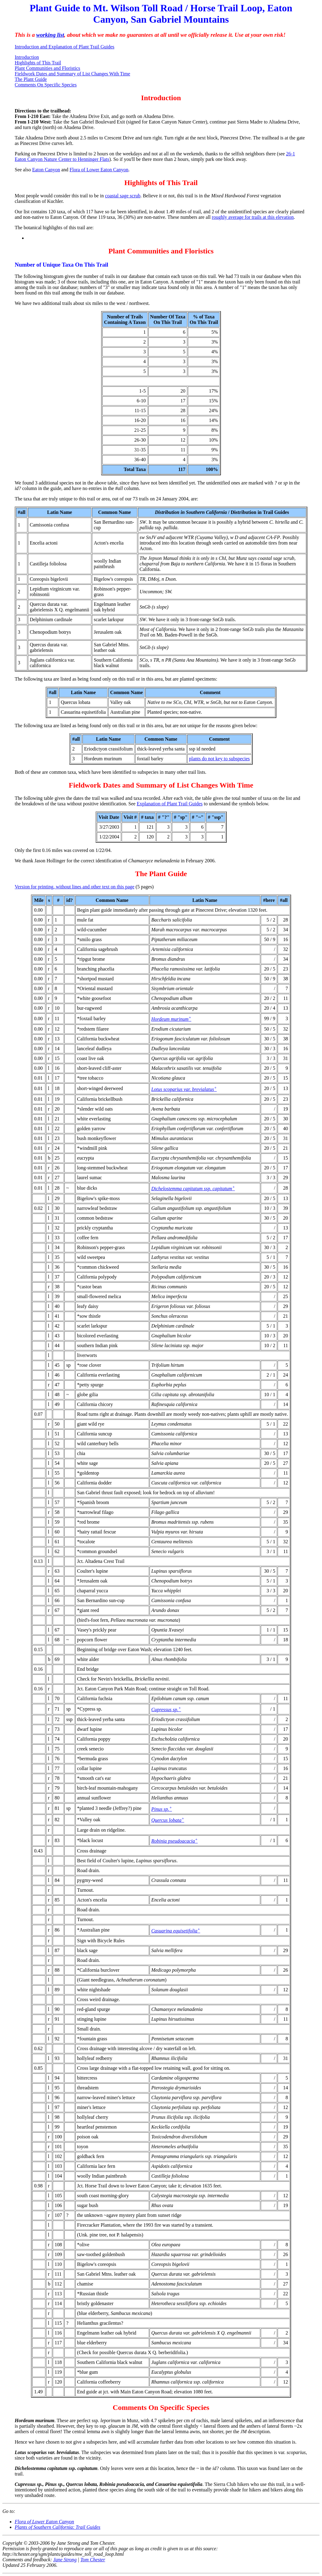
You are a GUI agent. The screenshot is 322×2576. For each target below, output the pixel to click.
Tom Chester (92, 2559)
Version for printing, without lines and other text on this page (74, 886)
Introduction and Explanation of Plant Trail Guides (64, 46)
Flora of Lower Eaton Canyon (99, 169)
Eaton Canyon (46, 169)
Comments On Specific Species (46, 84)
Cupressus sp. (166, 1709)
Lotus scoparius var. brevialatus (184, 1089)
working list (50, 35)
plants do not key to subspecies (219, 758)
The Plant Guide (31, 79)
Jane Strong (65, 2559)
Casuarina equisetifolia (175, 1930)
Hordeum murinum (171, 1019)
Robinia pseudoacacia (174, 1841)
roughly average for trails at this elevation (253, 217)
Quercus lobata (167, 1820)
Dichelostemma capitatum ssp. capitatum (193, 1188)
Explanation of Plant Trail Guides (170, 803)
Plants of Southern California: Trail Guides (57, 2527)
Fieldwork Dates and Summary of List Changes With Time (72, 73)
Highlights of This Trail (38, 62)
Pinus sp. (161, 1809)
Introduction (27, 57)
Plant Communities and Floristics (47, 68)
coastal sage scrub (123, 195)
